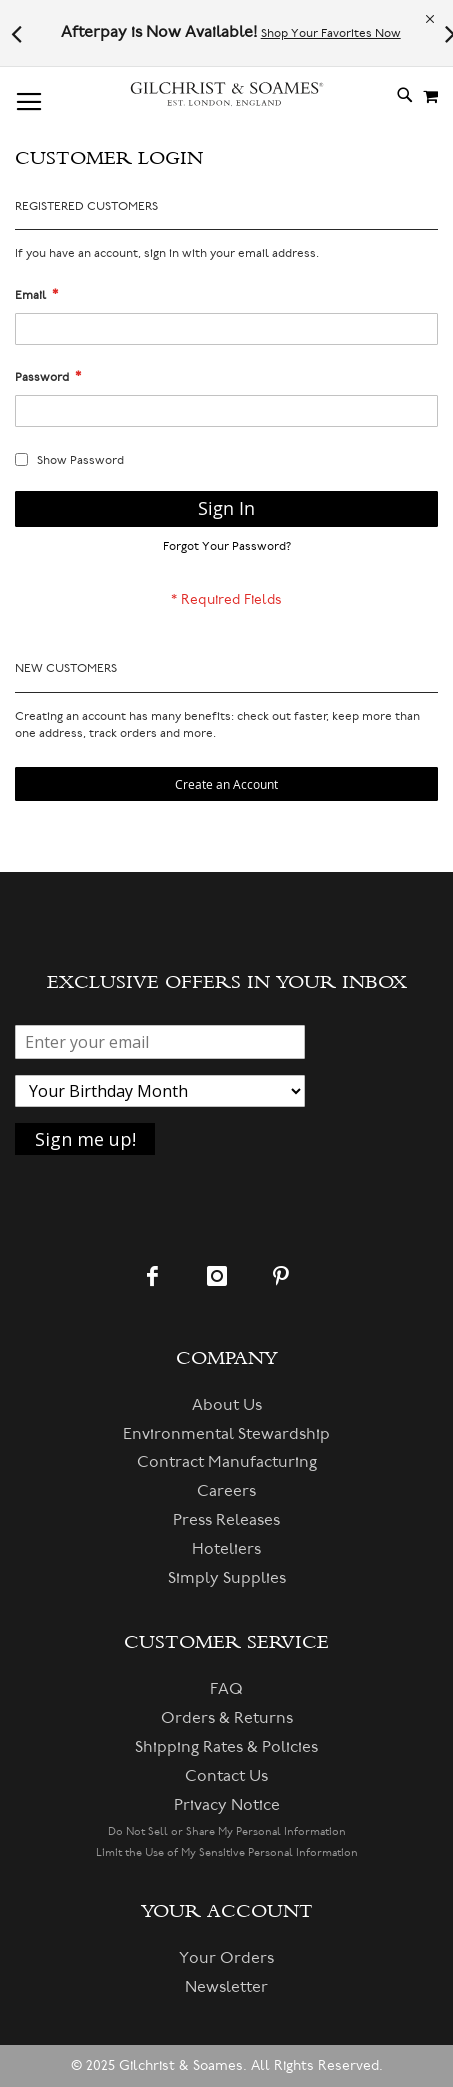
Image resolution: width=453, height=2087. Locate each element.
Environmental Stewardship (226, 1434)
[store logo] (227, 94)
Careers (226, 1491)
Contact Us (226, 1776)
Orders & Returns (227, 1718)
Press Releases (226, 1520)
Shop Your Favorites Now (331, 33)
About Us (227, 1405)
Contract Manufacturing (227, 1462)
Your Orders (226, 1958)
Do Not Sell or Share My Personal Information (227, 1831)
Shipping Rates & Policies (226, 1747)
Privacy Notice (227, 1805)
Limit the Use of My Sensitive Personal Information (227, 1852)
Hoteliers (226, 1549)
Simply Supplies (227, 1578)
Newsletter (226, 1987)
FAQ (226, 1689)
